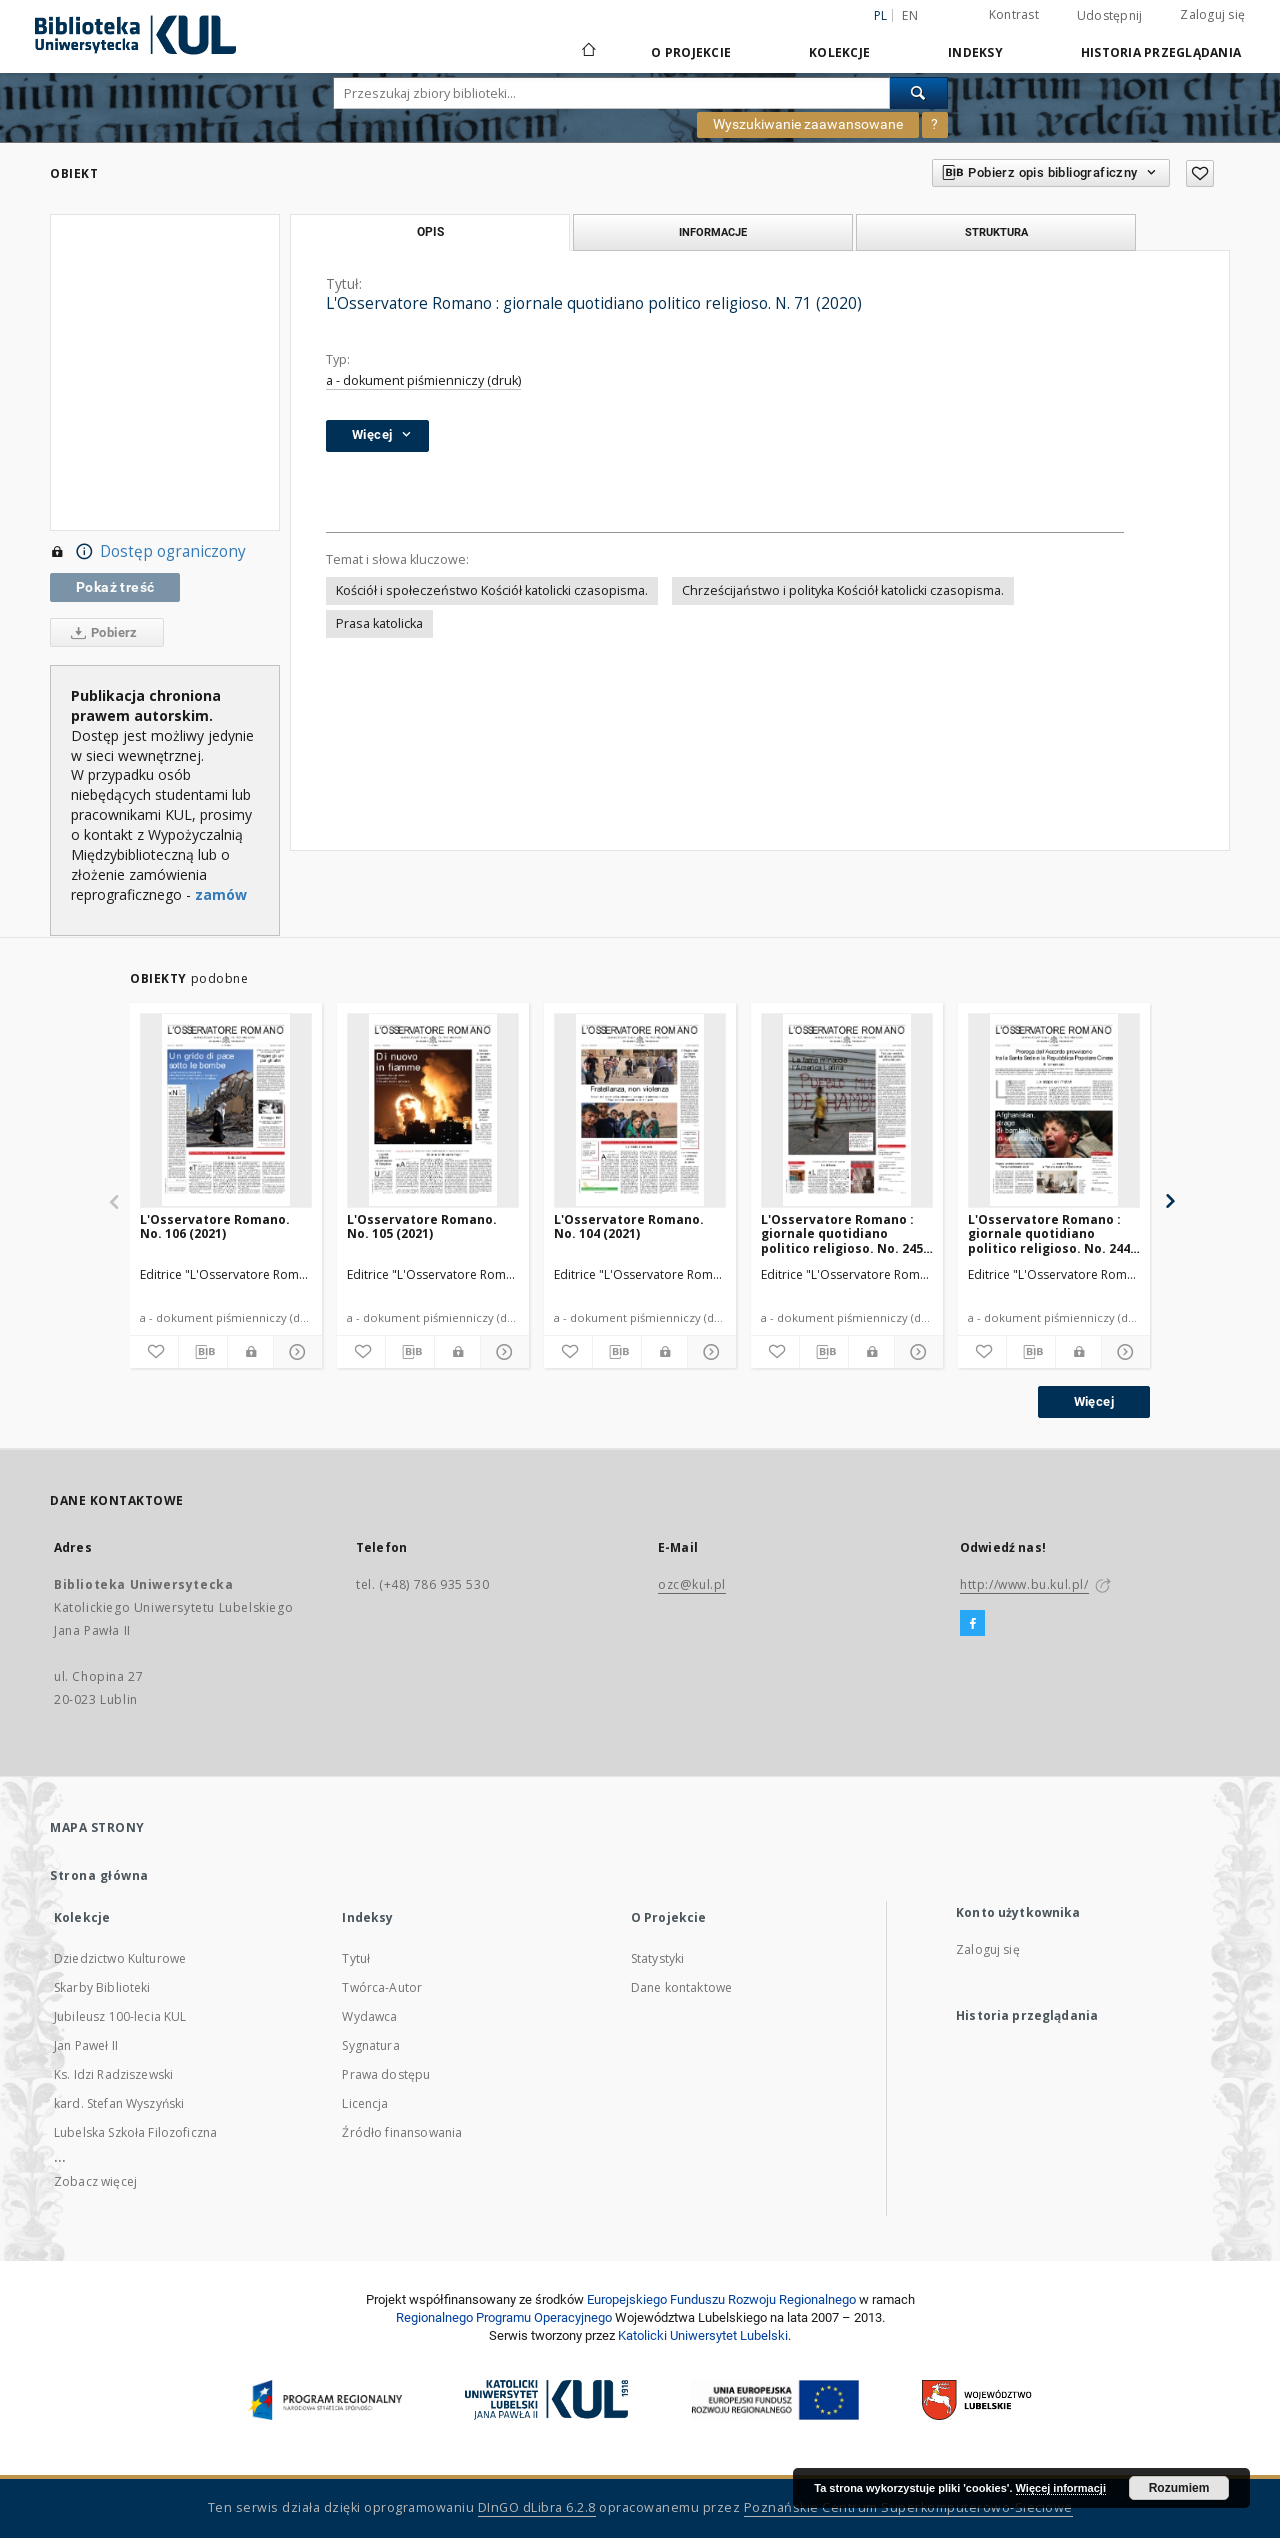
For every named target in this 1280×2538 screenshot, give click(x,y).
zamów (221, 894)
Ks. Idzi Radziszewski (113, 2074)
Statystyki (658, 1958)
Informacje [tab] (713, 232)
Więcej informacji (1061, 2488)
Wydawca (369, 2016)
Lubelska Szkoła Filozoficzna (135, 2132)
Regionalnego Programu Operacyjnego (504, 2317)
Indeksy (975, 52)
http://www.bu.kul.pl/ (1024, 1584)
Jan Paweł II (86, 2045)
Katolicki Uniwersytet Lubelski (703, 2335)
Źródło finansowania (402, 2132)
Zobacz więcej (95, 2181)
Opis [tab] (430, 232)
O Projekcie (691, 52)
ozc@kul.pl (692, 1584)
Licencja (365, 2103)
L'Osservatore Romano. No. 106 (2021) (215, 1226)
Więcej (1094, 1401)
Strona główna (99, 1875)
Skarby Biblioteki (102, 1987)
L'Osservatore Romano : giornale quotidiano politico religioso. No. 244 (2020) (1049, 1233)
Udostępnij (1110, 16)
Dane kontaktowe (681, 1987)
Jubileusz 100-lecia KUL (120, 2016)
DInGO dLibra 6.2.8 (537, 2507)
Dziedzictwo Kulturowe (120, 1958)
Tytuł (356, 1958)
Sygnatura (370, 2045)
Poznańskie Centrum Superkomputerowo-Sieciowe (908, 2507)
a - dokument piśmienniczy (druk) (423, 380)
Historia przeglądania (1161, 52)
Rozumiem (1179, 2488)
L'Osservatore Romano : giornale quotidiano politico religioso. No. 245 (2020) (842, 1233)
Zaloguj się (1212, 14)
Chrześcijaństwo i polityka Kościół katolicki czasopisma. (843, 590)
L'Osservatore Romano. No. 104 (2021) (629, 1226)
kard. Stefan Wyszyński (119, 2103)
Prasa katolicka (379, 623)
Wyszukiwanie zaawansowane (808, 124)
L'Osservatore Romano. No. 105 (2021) (422, 1226)
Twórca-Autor (382, 1987)
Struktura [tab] (996, 232)
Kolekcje (839, 52)
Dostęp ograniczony (148, 552)
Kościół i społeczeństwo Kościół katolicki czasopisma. (492, 590)
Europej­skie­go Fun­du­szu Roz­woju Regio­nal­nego (721, 2299)
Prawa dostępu (386, 2074)
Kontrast (1014, 14)
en (910, 15)
